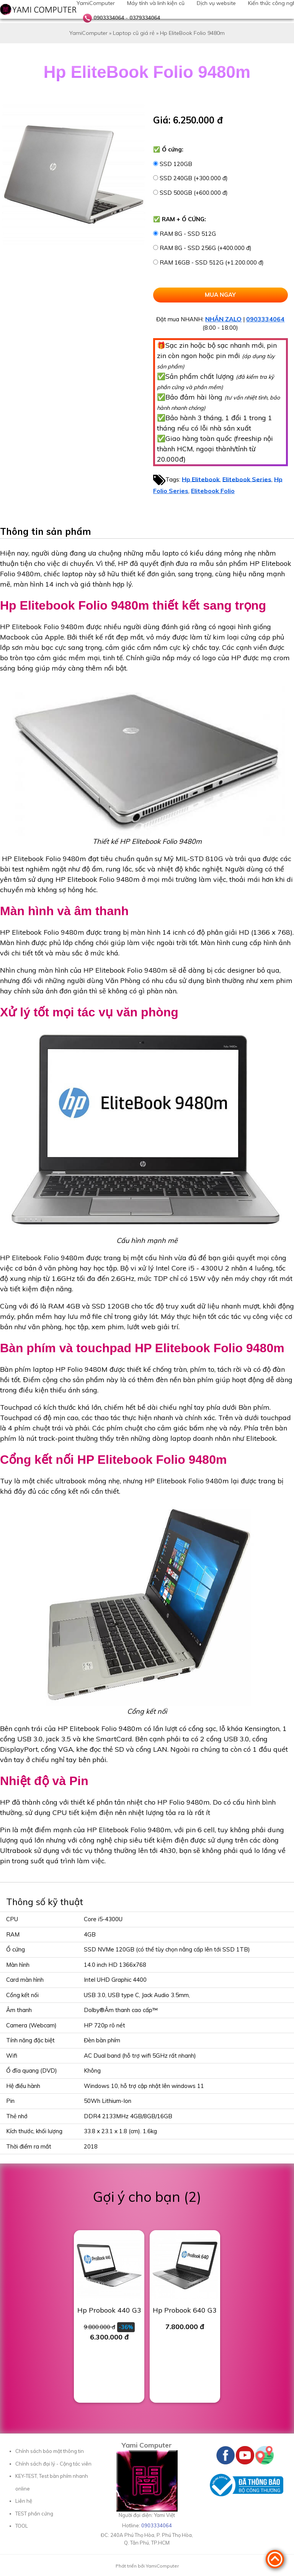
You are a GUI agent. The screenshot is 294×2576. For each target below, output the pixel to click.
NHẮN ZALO (223, 319)
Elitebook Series (246, 479)
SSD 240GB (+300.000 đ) (194, 178)
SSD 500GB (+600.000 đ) (194, 192)
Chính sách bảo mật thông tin (49, 2451)
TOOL (21, 2526)
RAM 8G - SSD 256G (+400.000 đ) (206, 248)
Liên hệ (23, 2501)
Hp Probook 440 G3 (109, 2310)
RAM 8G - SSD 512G (188, 233)
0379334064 (144, 17)
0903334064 (108, 17)
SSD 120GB (176, 164)
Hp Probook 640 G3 (185, 2310)
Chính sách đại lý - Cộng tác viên (53, 2464)
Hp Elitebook (201, 479)
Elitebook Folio (213, 491)
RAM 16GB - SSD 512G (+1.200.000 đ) (212, 262)
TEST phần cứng (34, 2513)
